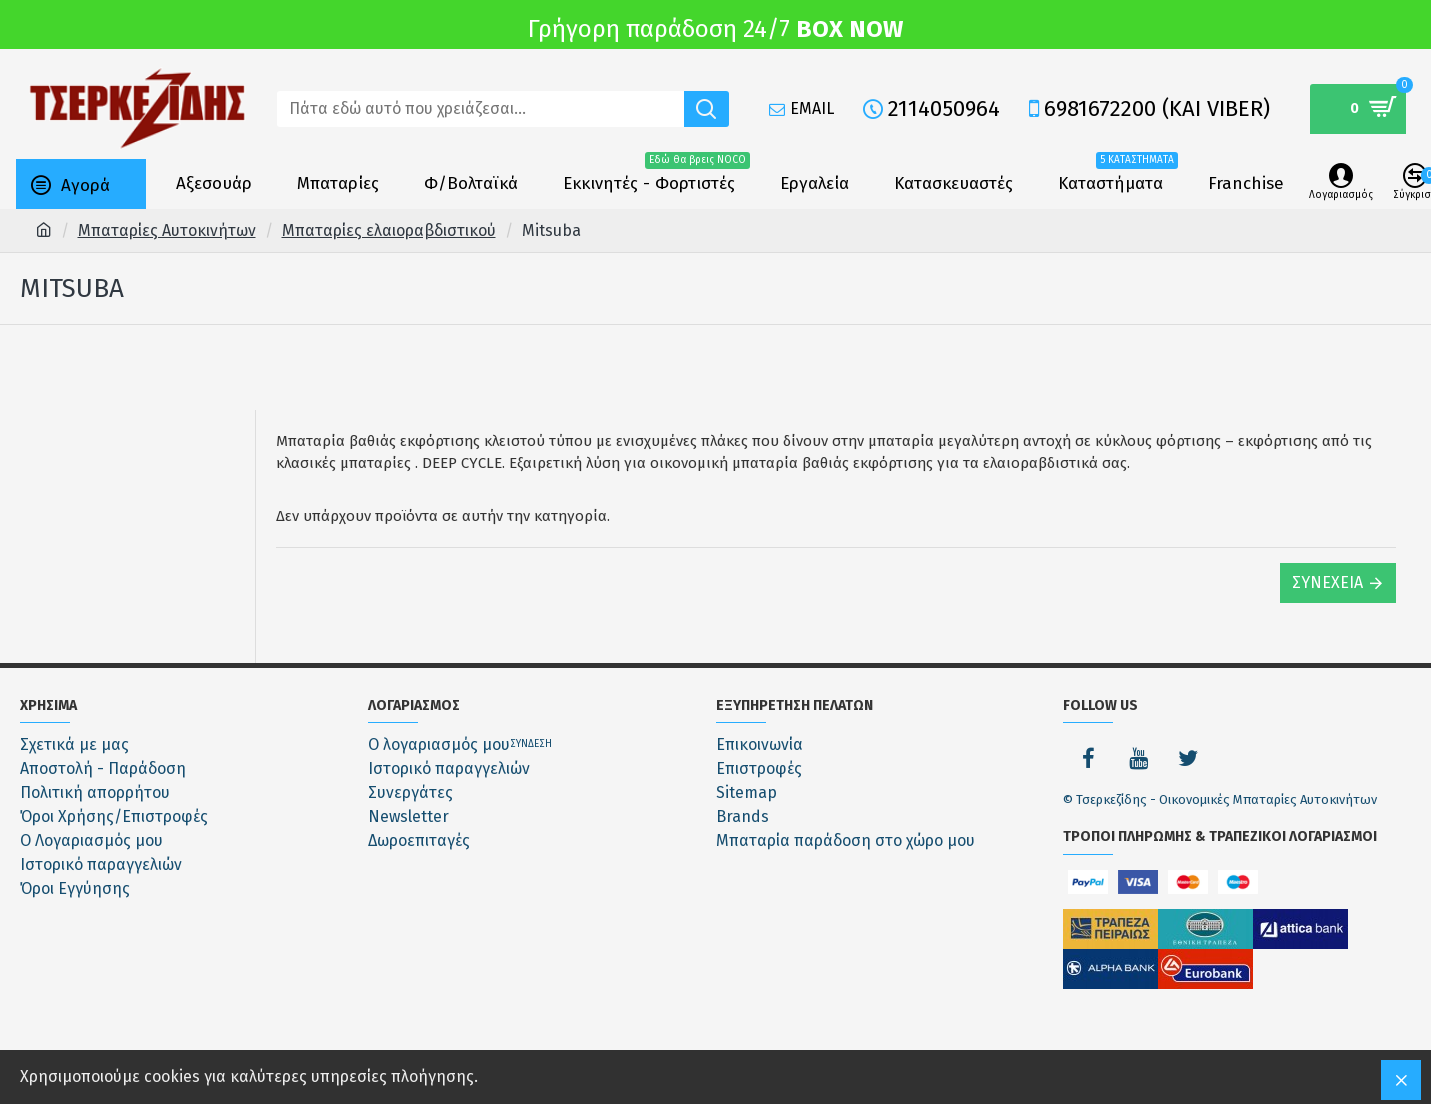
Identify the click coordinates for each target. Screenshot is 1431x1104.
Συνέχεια (1327, 582)
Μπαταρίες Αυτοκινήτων (167, 230)
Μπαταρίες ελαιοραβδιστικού (389, 230)
